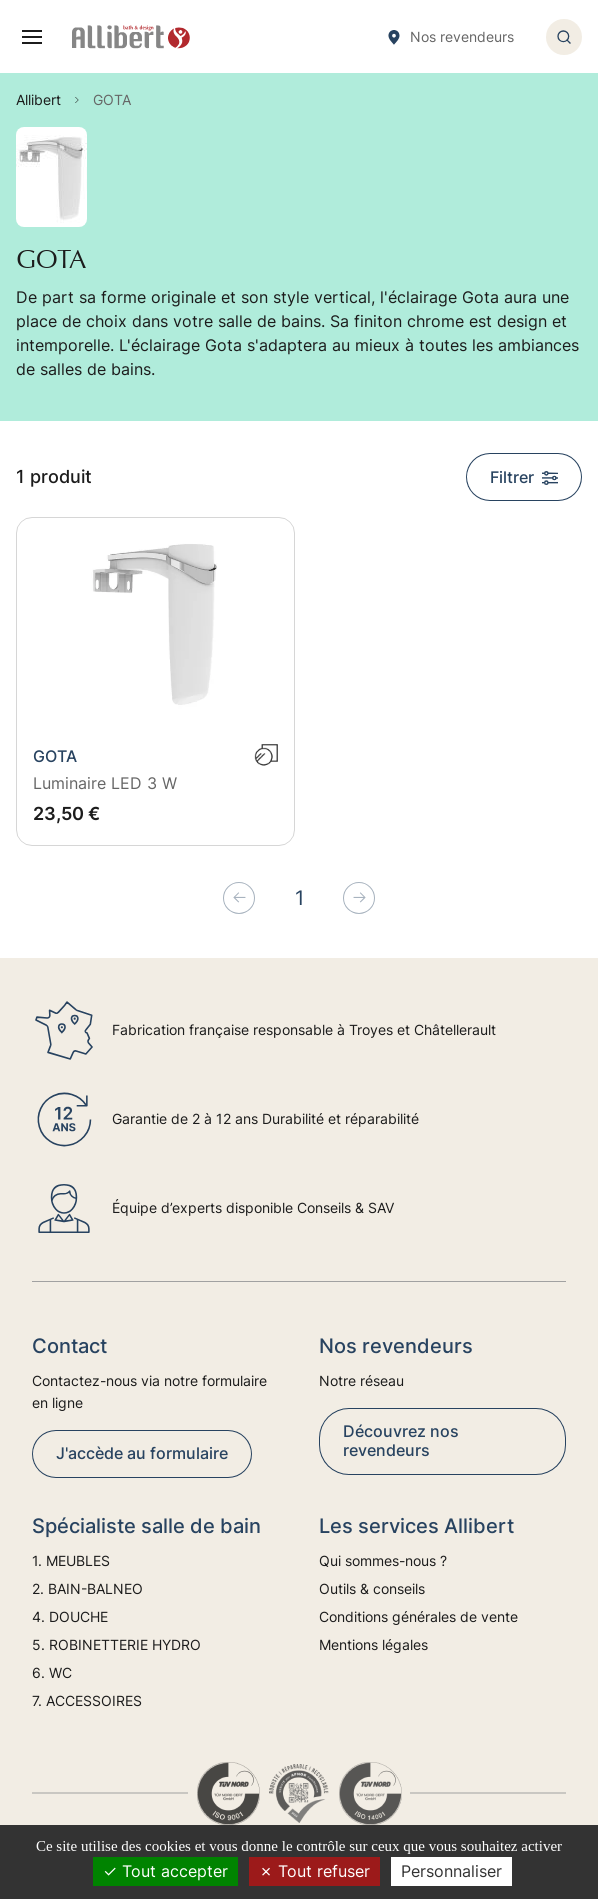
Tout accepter (165, 1871)
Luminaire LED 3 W (105, 783)
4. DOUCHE (70, 1616)
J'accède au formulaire (142, 1453)
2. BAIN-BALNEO (87, 1588)
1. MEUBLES (71, 1560)
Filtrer (524, 477)
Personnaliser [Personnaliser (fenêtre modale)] (451, 1871)
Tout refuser (314, 1871)
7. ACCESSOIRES (87, 1700)
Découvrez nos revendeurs (401, 1440)
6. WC (52, 1672)
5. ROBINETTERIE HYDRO (116, 1644)
